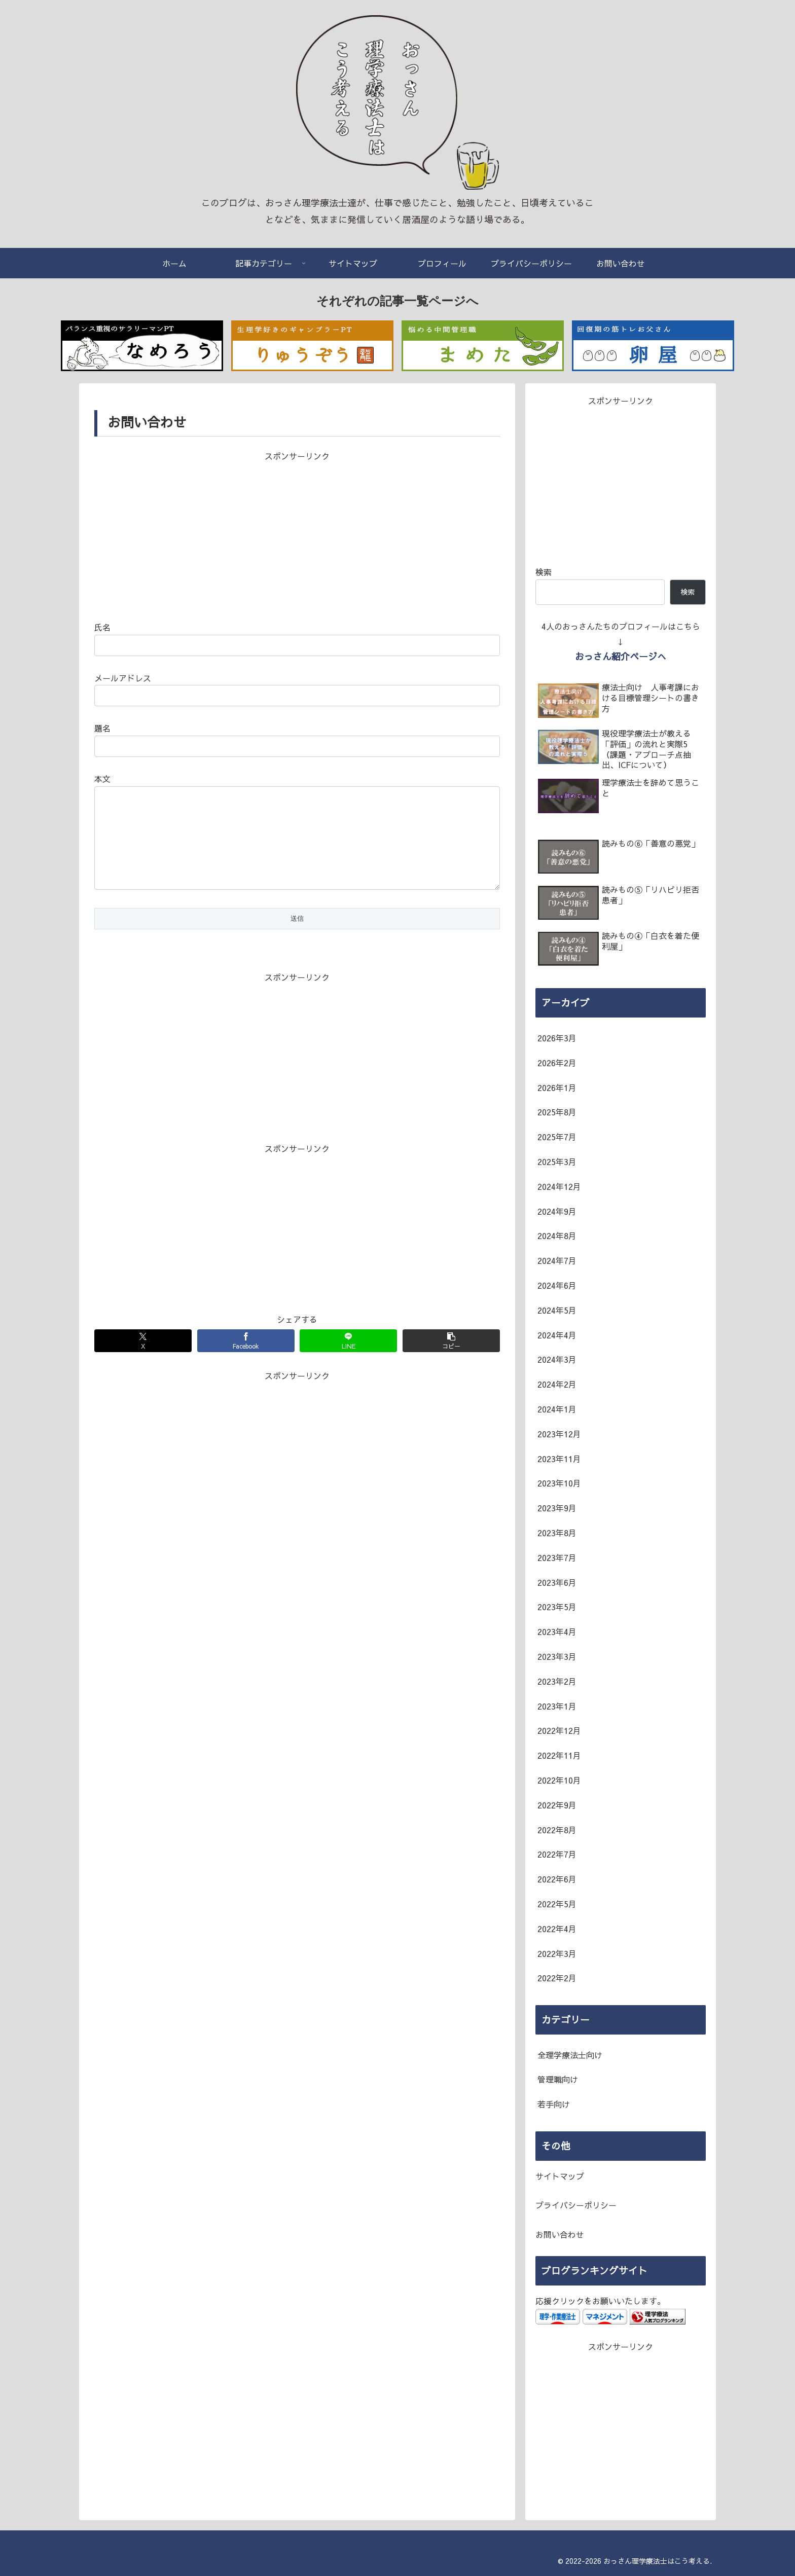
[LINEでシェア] (348, 1361)
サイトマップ (559, 2176)
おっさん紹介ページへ (620, 656)
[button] (451, 1361)
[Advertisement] (297, 534)
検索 (543, 571)
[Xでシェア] (143, 1361)
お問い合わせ (559, 2234)
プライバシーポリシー (576, 2204)
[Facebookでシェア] (246, 1361)
